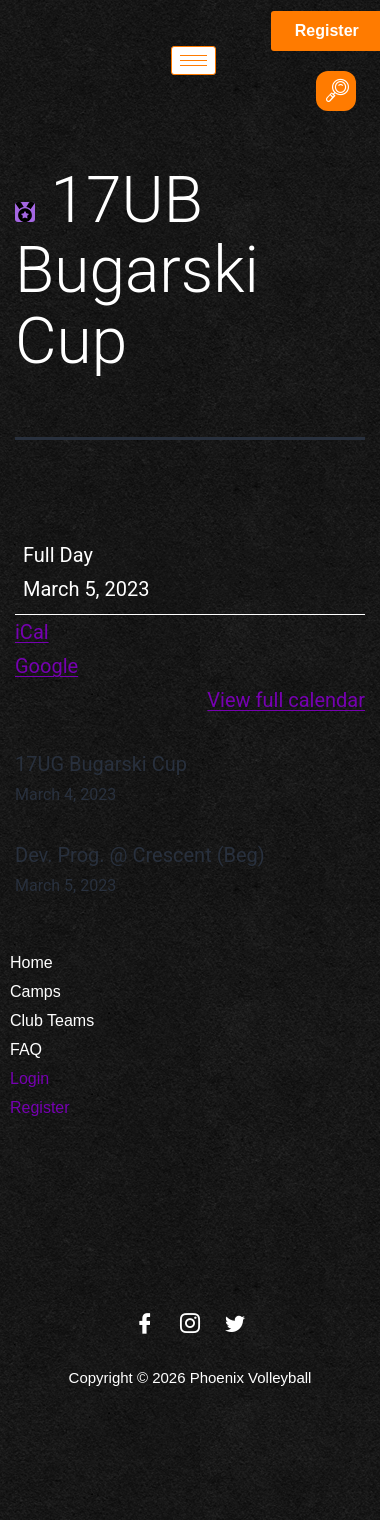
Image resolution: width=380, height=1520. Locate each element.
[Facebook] (145, 1325)
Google (46, 666)
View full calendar (286, 700)
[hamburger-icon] (193, 60)
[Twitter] (235, 1325)
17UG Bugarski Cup (190, 780)
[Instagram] (190, 1325)
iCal (32, 632)
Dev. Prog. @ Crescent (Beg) (190, 871)
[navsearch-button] (336, 91)
